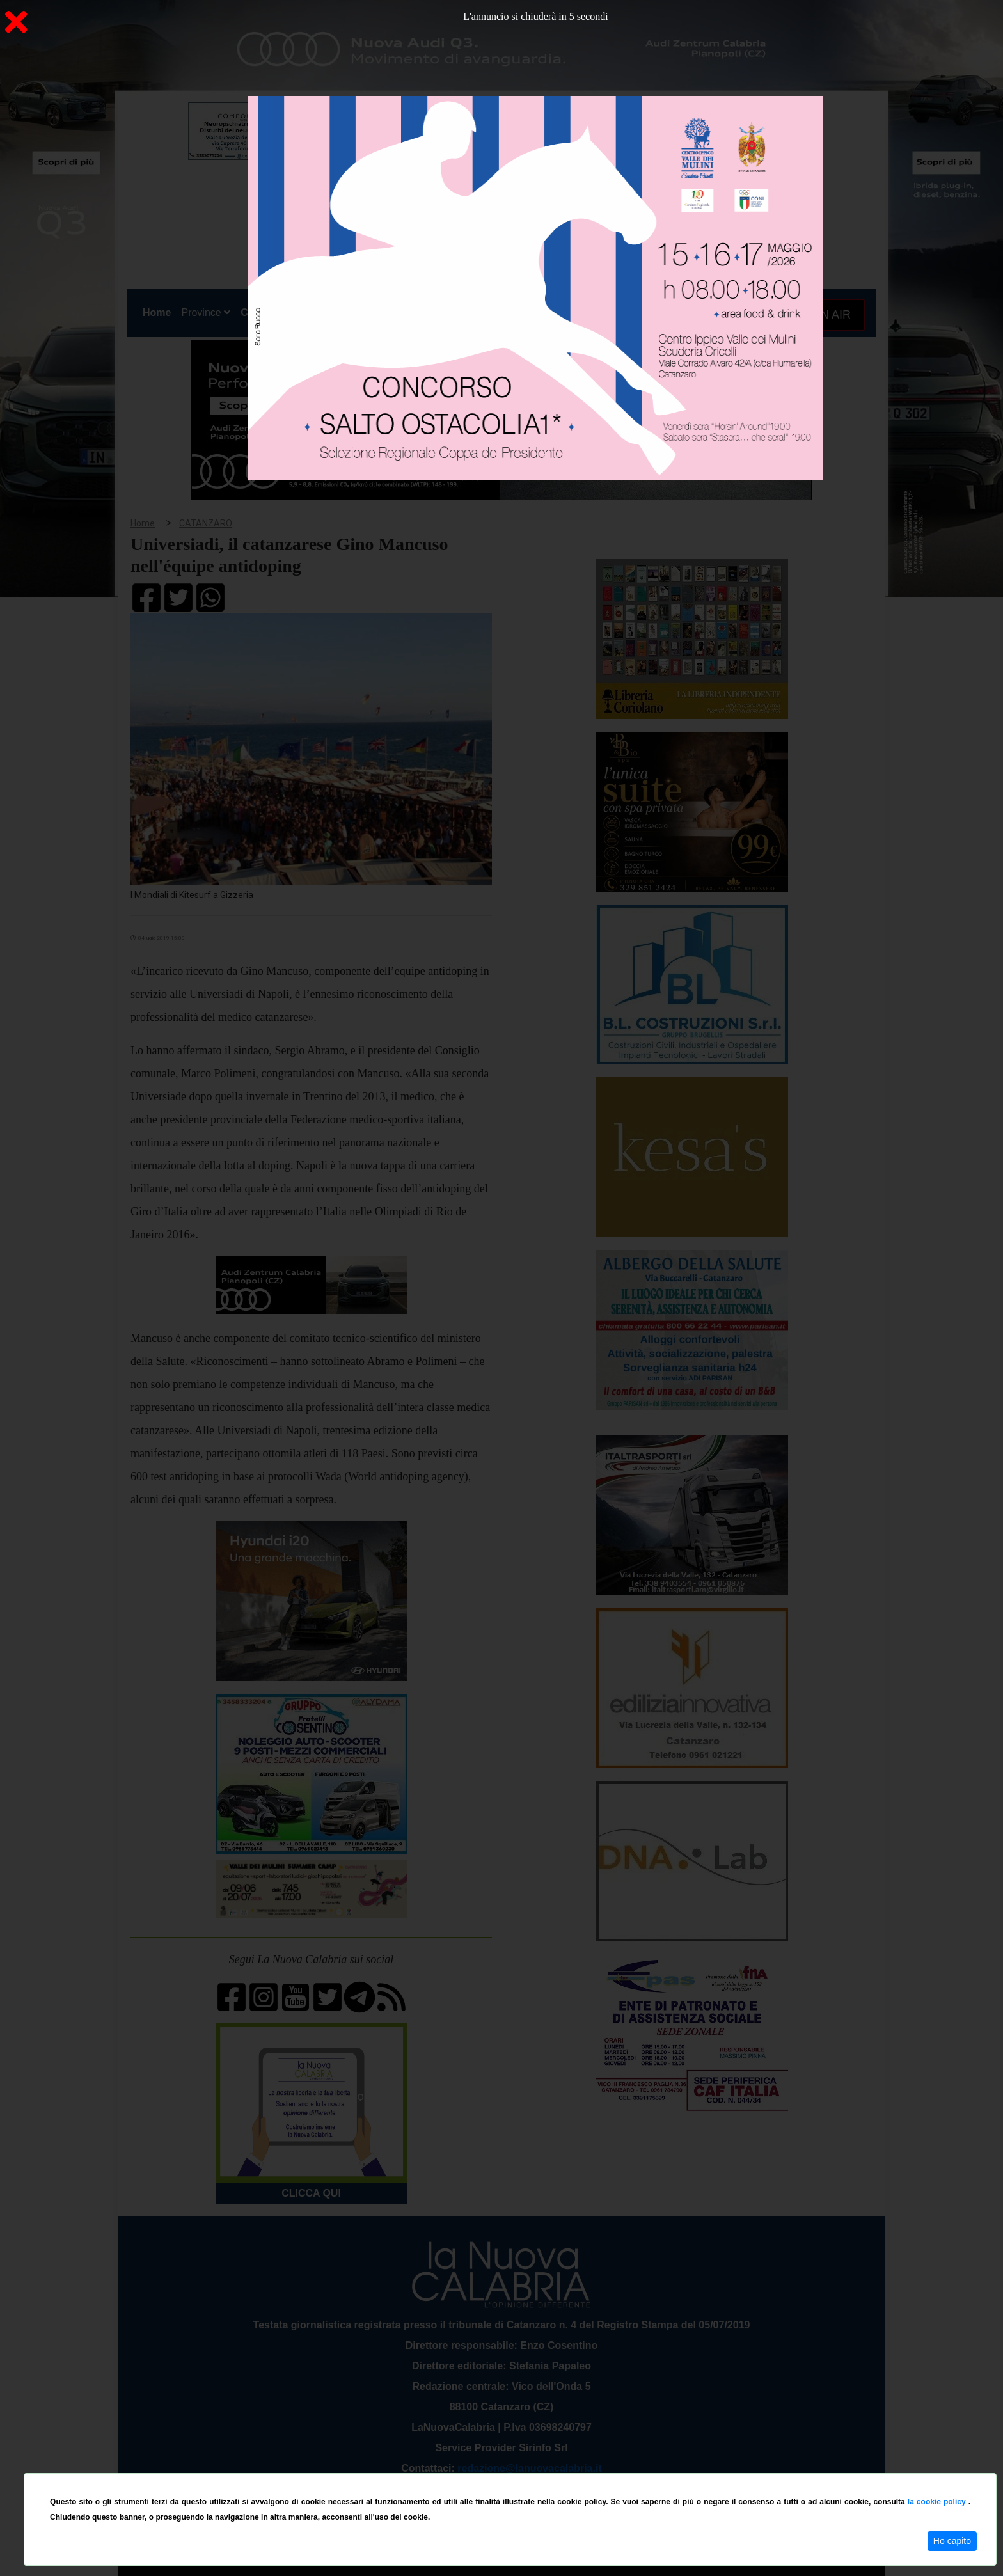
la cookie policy (938, 2501)
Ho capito (952, 2541)
